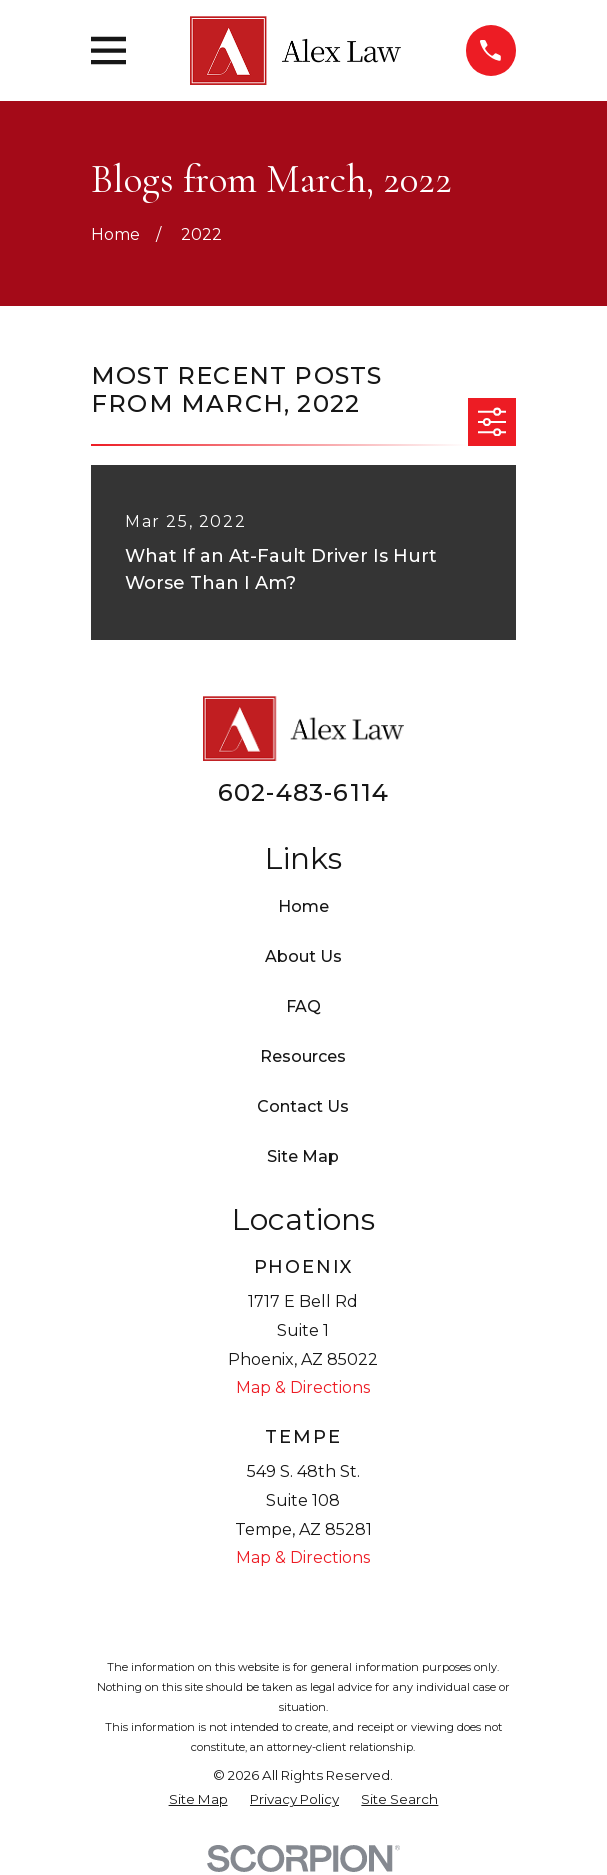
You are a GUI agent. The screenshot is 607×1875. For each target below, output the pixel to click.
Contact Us (303, 1106)
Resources (303, 1056)
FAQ (303, 1006)
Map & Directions (303, 1387)
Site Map (303, 1156)
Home (303, 906)
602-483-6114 (303, 792)
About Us (303, 956)
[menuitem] (198, 1800)
